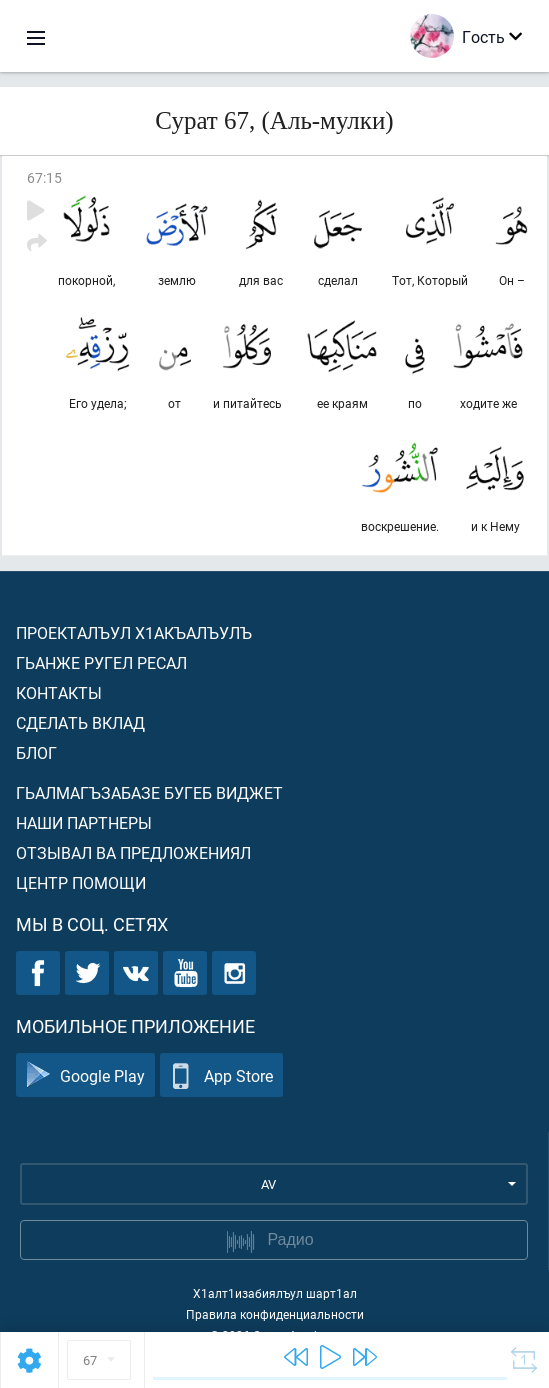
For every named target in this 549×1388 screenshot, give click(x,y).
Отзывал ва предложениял (133, 852)
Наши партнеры (84, 822)
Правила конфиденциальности (275, 1314)
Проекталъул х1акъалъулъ (134, 632)
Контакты (59, 692)
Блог (36, 752)
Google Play (85, 1075)
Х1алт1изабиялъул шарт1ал (275, 1293)
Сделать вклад (80, 722)
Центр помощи (81, 882)
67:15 (44, 177)
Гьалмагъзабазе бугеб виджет (149, 792)
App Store (221, 1075)
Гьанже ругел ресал (101, 662)
